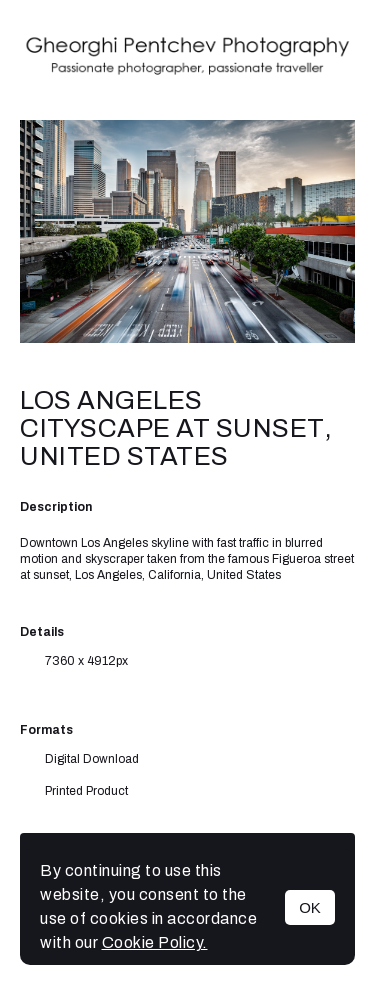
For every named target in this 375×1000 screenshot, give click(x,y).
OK (310, 907)
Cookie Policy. (155, 942)
